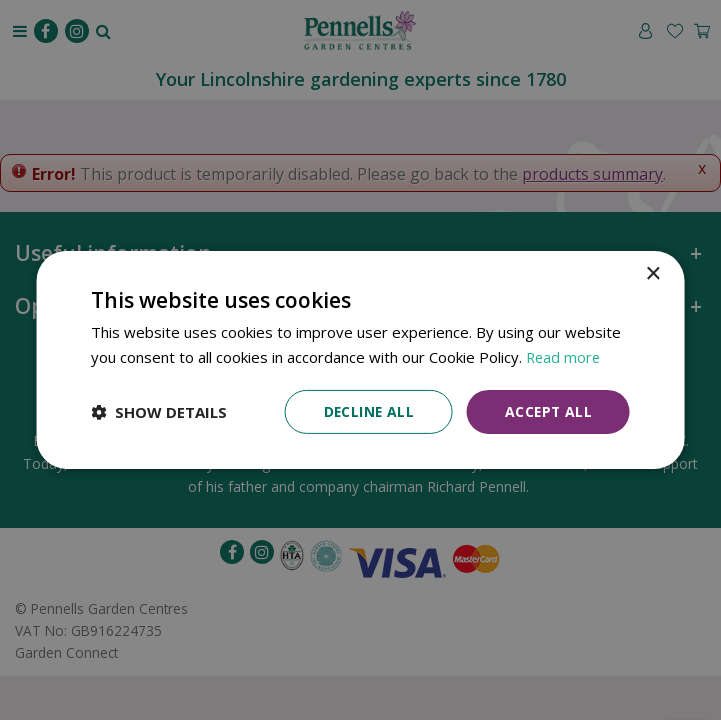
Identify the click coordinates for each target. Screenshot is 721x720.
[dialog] (360, 360)
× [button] (652, 274)
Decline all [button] (366, 411)
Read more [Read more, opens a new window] (564, 357)
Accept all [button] (547, 411)
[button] (159, 412)
